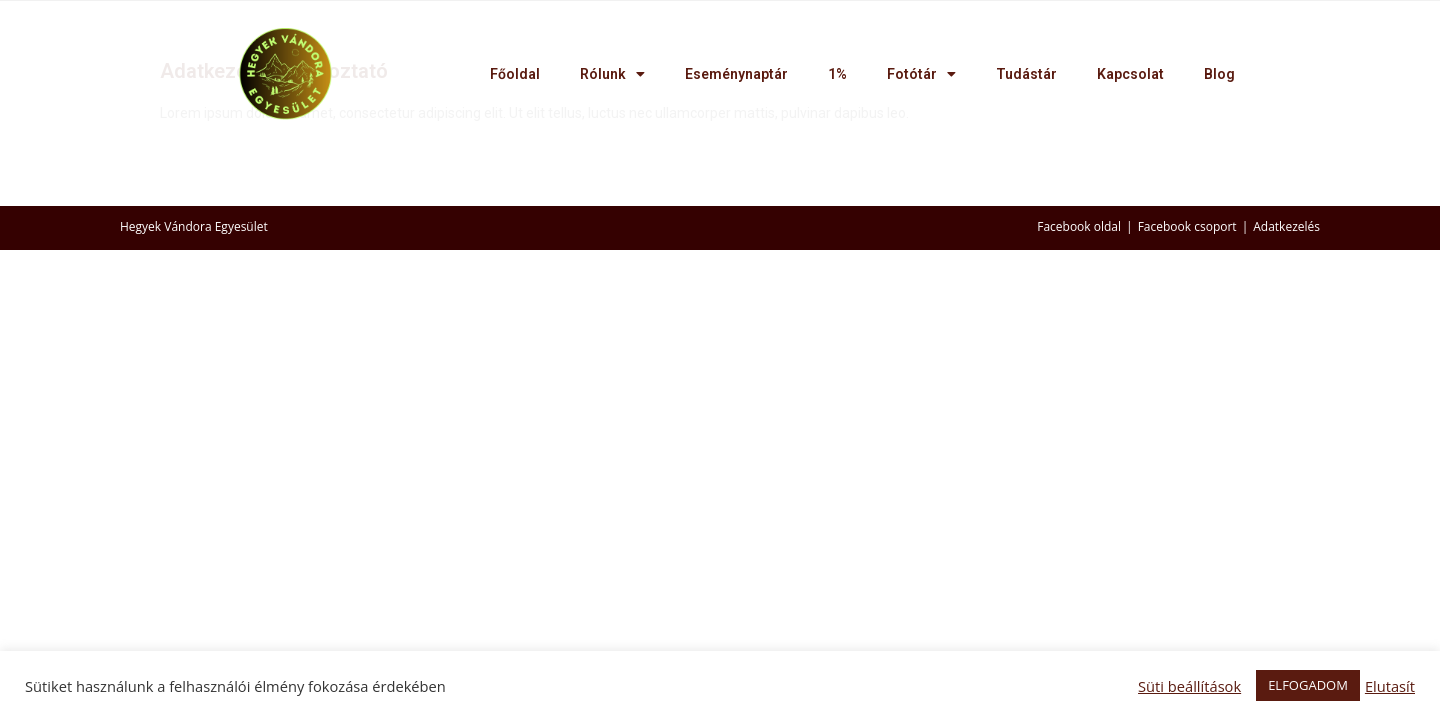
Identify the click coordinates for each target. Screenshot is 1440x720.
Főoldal (515, 74)
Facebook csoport (1187, 226)
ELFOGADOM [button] (1308, 685)
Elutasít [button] (1390, 686)
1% (837, 74)
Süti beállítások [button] (1189, 686)
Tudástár (1026, 74)
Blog (1219, 74)
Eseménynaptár (736, 74)
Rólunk (612, 74)
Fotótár (921, 74)
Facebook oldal (1079, 226)
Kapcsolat (1130, 74)
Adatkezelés (1286, 226)
